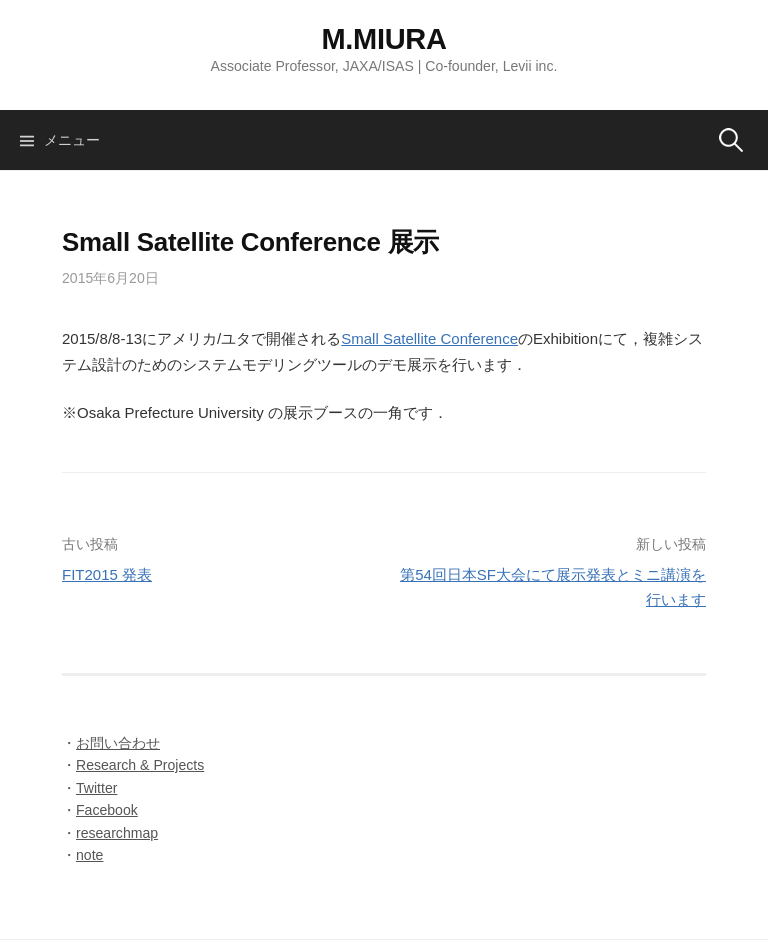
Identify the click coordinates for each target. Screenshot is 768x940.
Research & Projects (140, 765)
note (89, 855)
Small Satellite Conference (429, 338)
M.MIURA (383, 39)
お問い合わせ (118, 743)
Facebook (107, 810)
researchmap (117, 833)
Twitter (96, 788)
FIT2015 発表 (107, 574)
